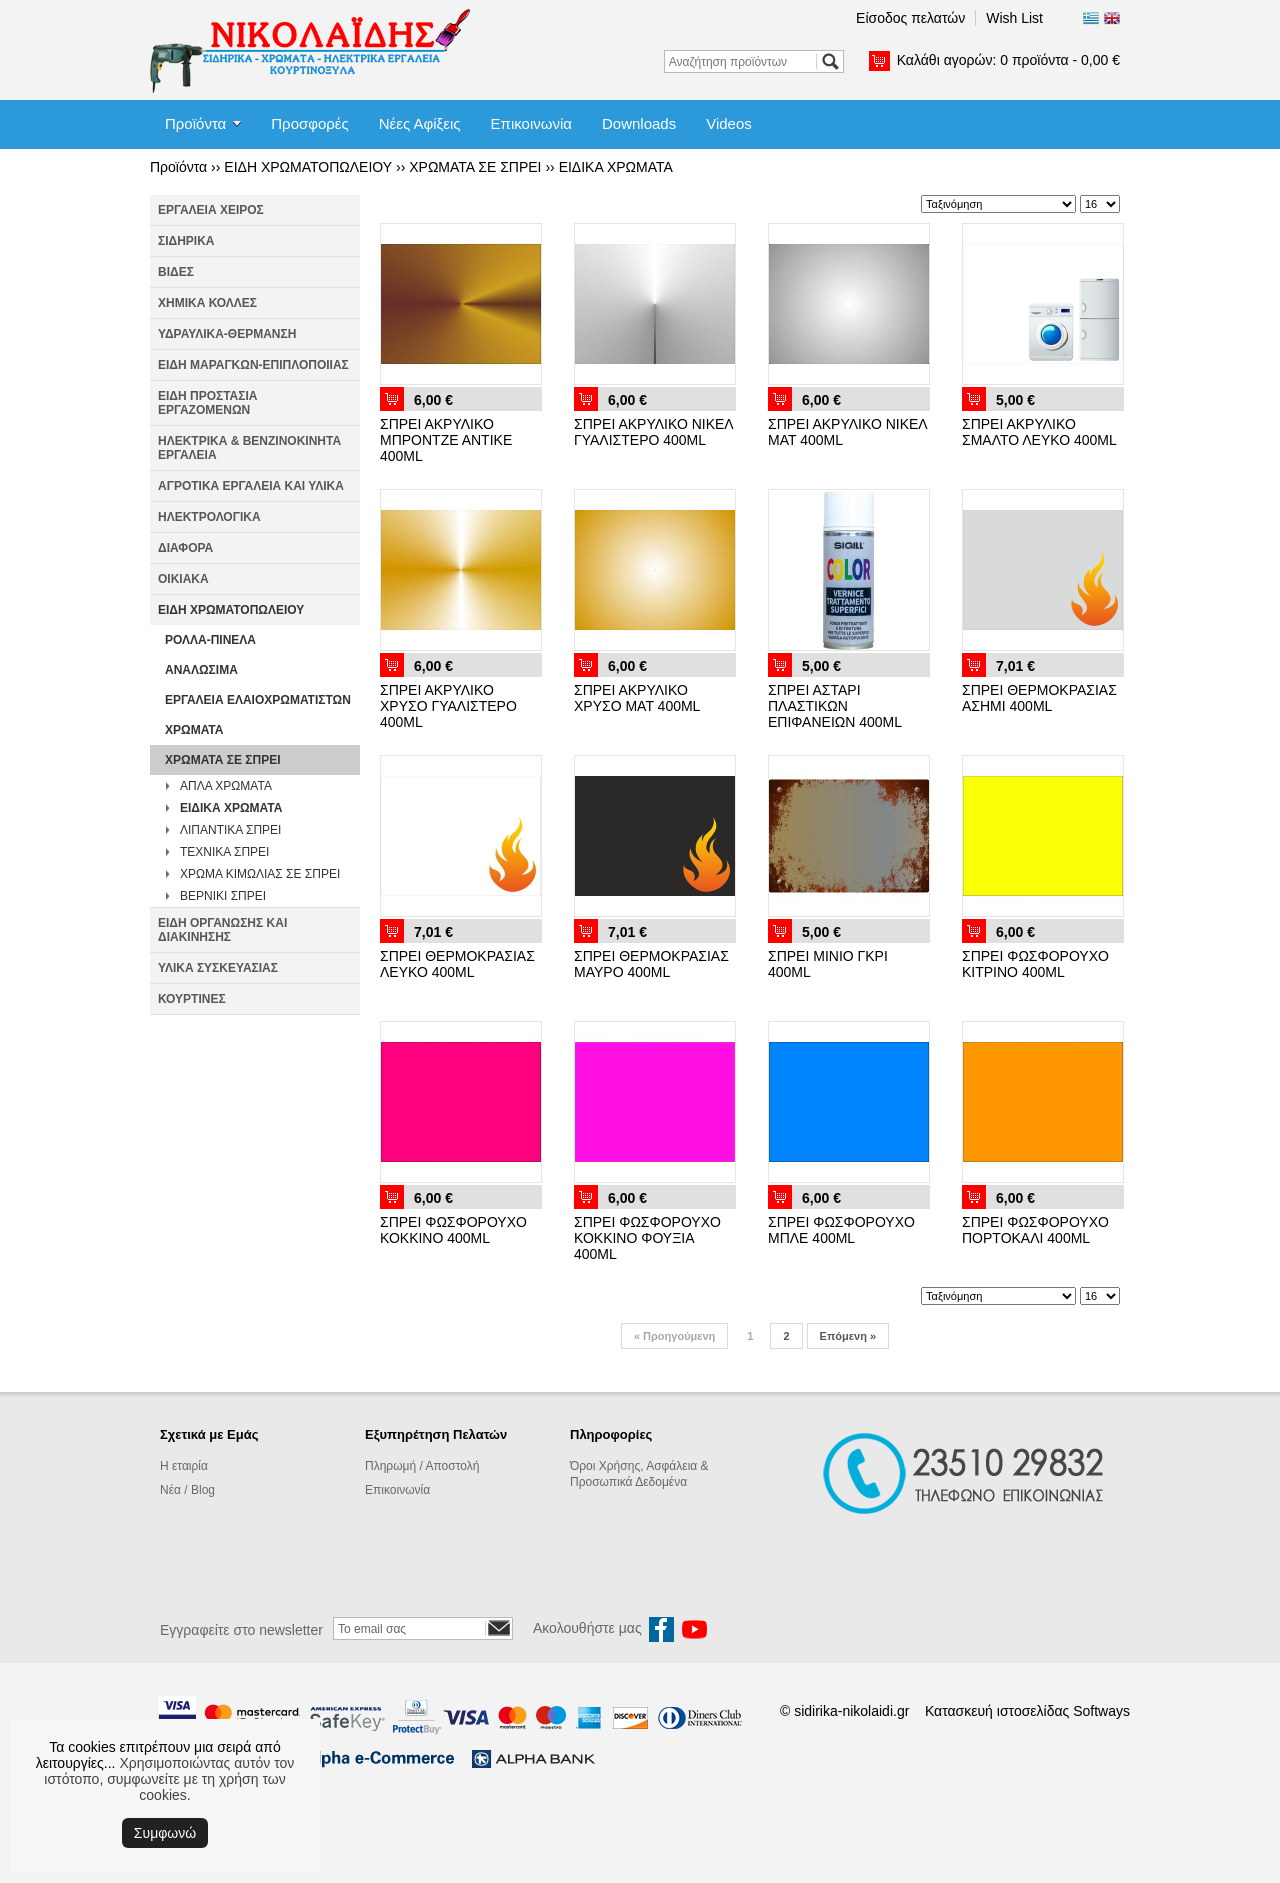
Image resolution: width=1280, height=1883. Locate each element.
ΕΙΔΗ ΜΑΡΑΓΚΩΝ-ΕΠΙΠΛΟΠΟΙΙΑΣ (253, 365)
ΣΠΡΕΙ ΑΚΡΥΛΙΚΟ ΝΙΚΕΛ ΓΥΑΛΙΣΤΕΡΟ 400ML (653, 432)
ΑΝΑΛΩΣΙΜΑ (201, 670)
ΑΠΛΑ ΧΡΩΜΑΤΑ (226, 786)
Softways (1101, 1711)
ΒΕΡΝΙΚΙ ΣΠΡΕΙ (223, 896)
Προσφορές (309, 123)
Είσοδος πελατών (910, 18)
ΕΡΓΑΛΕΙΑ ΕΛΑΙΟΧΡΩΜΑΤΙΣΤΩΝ (258, 700)
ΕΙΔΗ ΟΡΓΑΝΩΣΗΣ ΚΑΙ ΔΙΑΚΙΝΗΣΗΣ (222, 930)
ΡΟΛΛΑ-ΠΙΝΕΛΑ (210, 640)
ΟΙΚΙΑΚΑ (183, 579)
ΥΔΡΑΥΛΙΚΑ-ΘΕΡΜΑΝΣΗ (227, 334)
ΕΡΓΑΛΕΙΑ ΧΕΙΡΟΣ (211, 210)
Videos (729, 123)
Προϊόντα (195, 123)
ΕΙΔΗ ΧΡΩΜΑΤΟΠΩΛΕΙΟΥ (308, 167)
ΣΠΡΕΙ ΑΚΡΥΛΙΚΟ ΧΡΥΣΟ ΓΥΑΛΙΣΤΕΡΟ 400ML (448, 706)
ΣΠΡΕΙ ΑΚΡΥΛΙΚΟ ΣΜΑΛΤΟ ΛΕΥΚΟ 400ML (1039, 432)
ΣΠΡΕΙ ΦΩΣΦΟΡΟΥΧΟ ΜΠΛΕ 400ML (841, 1230)
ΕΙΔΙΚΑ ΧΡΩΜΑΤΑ (616, 167)
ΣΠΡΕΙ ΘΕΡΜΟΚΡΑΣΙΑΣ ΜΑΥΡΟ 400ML (651, 964)
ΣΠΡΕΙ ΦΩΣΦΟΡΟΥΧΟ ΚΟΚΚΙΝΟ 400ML (453, 1230)
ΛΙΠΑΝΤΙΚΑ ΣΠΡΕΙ (230, 830)
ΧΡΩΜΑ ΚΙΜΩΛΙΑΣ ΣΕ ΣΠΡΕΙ (260, 874)
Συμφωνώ (165, 1833)
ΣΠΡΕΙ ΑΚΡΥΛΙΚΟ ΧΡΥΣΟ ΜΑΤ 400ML (637, 698)
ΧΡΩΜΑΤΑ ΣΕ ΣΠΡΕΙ (475, 167)
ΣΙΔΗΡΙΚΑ (186, 241)
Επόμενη (848, 1336)
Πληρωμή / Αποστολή (422, 1466)
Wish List (1014, 18)
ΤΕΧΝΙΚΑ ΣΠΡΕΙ (224, 852)
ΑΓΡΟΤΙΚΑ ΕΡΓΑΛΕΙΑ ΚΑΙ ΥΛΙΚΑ (251, 486)
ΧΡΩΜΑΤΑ (194, 730)
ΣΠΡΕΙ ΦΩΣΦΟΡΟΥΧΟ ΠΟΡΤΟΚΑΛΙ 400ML (1035, 1230)
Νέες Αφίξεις (420, 123)
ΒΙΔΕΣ (176, 272)
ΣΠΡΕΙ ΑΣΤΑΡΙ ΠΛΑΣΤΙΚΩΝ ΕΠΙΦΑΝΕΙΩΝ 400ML (835, 706)
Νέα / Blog (187, 1490)
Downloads (639, 123)
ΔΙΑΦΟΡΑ (185, 548)
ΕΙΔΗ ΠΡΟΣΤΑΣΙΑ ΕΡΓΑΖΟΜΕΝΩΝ (207, 403)
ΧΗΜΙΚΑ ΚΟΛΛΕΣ (207, 303)
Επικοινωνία (531, 123)
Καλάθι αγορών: (1008, 60)
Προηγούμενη (674, 1336)
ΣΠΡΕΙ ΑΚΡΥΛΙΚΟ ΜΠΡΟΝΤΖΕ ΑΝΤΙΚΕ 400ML (446, 440)
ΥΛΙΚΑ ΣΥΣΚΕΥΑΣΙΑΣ (218, 968)
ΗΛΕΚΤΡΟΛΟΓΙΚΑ (209, 517)
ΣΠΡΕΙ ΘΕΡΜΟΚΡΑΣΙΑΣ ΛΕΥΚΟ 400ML (457, 964)
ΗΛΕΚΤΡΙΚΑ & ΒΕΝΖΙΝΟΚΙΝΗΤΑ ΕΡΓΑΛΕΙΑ (249, 448)
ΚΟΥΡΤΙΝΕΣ (192, 999)
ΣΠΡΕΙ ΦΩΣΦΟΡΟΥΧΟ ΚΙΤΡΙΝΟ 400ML (1035, 964)
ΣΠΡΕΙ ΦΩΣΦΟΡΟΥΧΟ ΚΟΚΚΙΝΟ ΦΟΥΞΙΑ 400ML (647, 1238)
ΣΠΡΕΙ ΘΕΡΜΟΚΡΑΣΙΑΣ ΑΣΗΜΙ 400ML (1039, 698)
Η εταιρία (184, 1466)
